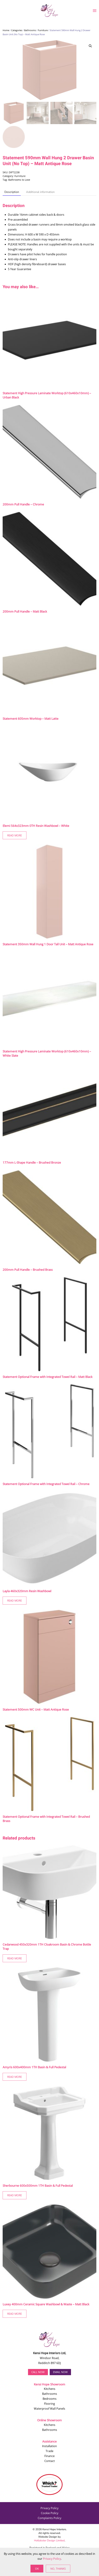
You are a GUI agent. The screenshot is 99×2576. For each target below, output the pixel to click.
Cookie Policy (49, 2513)
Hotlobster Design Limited (49, 2540)
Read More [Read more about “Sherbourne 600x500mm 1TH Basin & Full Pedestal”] (14, 2195)
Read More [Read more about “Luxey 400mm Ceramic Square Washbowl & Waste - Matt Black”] (14, 2314)
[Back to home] (49, 11)
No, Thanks (58, 2568)
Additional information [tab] (40, 192)
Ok (37, 2568)
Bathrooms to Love (19, 179)
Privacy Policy (49, 2508)
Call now (38, 2372)
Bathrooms (30, 30)
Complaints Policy (49, 2518)
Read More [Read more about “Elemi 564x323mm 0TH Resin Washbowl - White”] (14, 835)
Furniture (43, 30)
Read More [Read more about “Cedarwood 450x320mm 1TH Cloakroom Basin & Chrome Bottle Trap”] (14, 1958)
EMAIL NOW (60, 2372)
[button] (94, 11)
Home (6, 30)
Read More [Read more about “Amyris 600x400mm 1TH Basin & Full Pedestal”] (14, 2077)
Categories (16, 30)
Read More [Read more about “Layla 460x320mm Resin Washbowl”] (14, 1600)
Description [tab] (11, 192)
